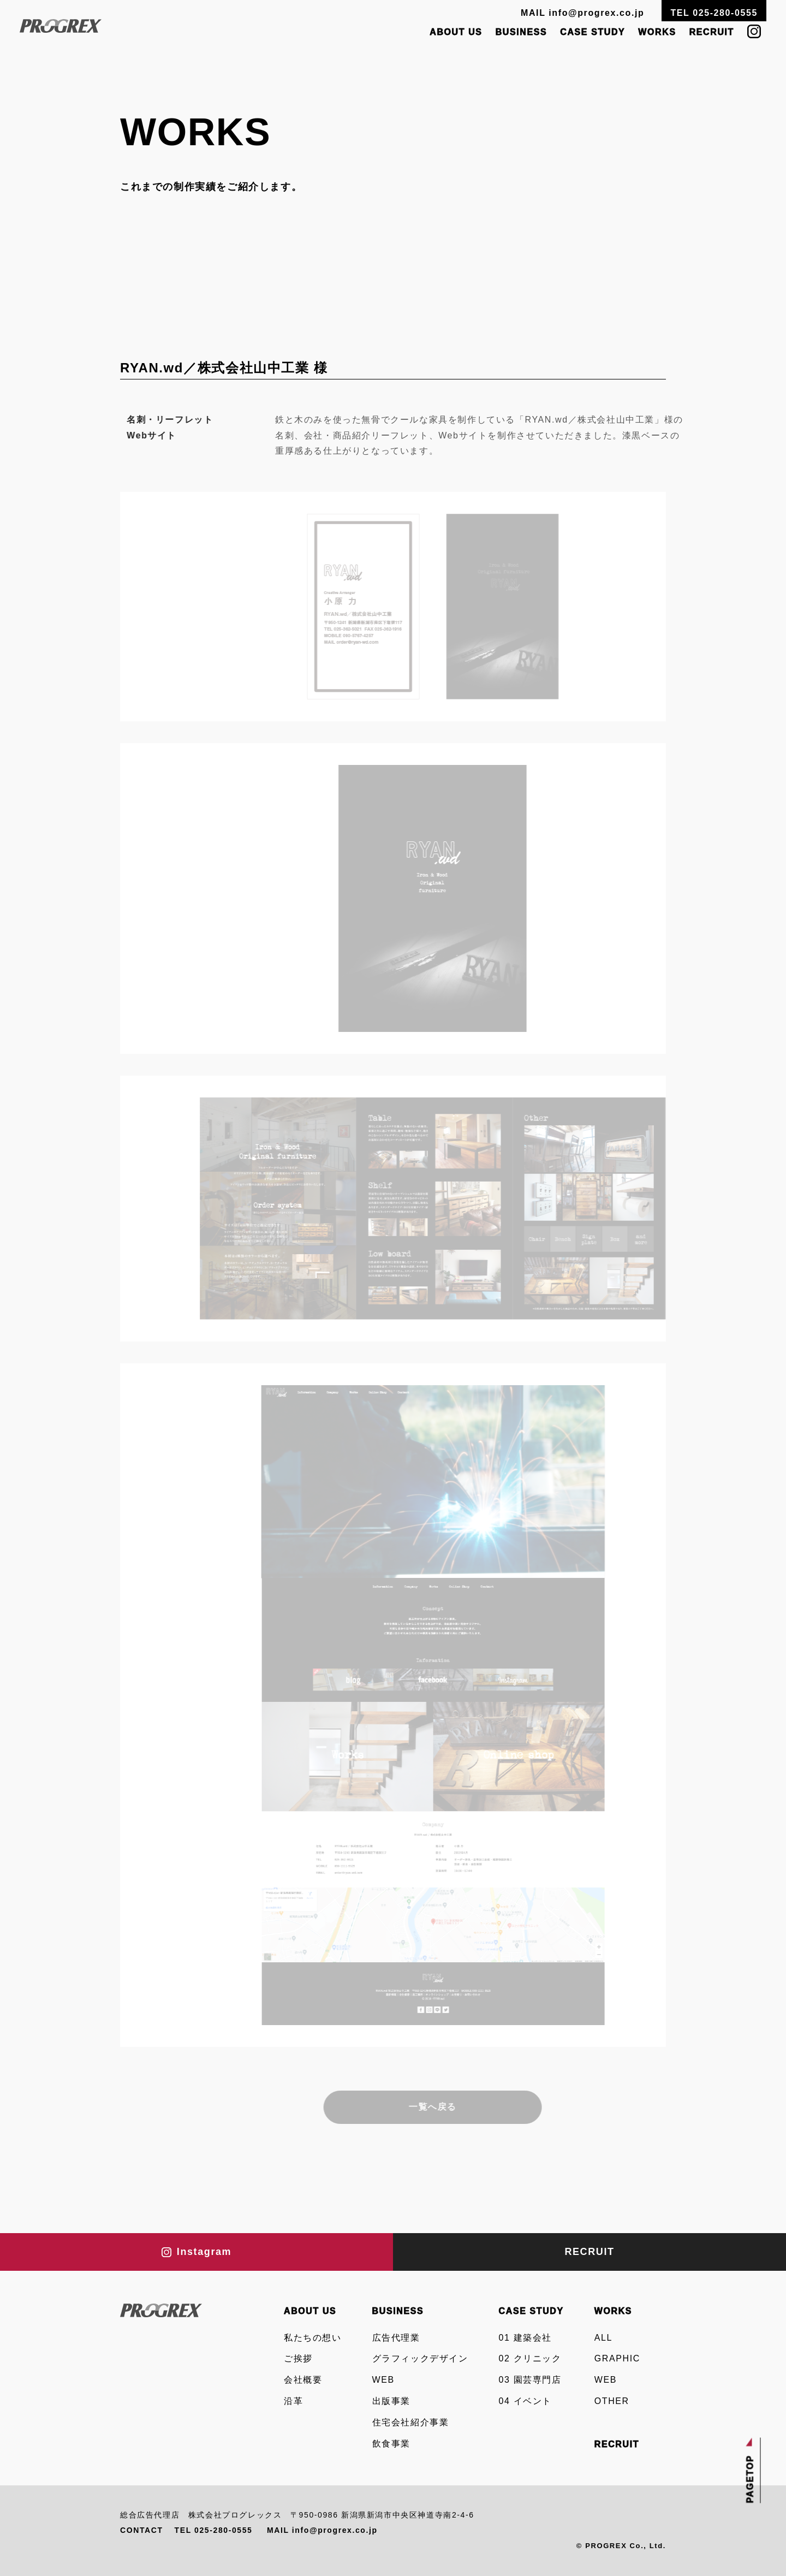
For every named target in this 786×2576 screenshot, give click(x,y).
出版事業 (391, 2401)
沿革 (293, 2401)
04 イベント (525, 2401)
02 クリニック (530, 2358)
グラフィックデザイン (420, 2358)
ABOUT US (456, 32)
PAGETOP (750, 2479)
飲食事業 (391, 2443)
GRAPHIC (617, 2358)
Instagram (196, 2251)
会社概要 (303, 2379)
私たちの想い (313, 2337)
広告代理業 (396, 2337)
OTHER (611, 2401)
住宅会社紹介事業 (410, 2422)
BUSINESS (521, 32)
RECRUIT (711, 32)
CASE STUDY (592, 32)
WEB (383, 2379)
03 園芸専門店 (530, 2379)
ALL (603, 2337)
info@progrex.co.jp (596, 12)
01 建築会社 (525, 2337)
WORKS (657, 32)
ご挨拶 (298, 2358)
